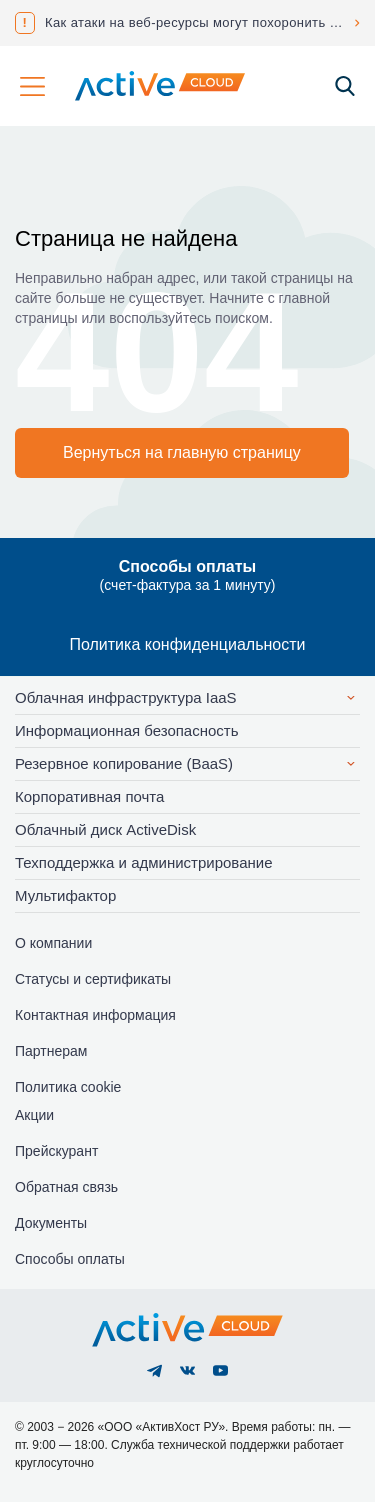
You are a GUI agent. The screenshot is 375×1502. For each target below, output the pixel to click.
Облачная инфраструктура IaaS (126, 697)
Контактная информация (95, 1015)
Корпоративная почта (89, 796)
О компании (53, 943)
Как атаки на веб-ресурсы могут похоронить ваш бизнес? (202, 22)
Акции (34, 1115)
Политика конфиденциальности (187, 644)
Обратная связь (66, 1187)
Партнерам (51, 1051)
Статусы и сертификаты (93, 979)
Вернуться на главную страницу (182, 452)
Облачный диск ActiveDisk (105, 829)
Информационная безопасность (127, 730)
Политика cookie (68, 1087)
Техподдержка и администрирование (144, 862)
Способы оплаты (70, 1259)
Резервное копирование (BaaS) (124, 763)
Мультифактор (65, 895)
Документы (51, 1223)
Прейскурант (56, 1151)
